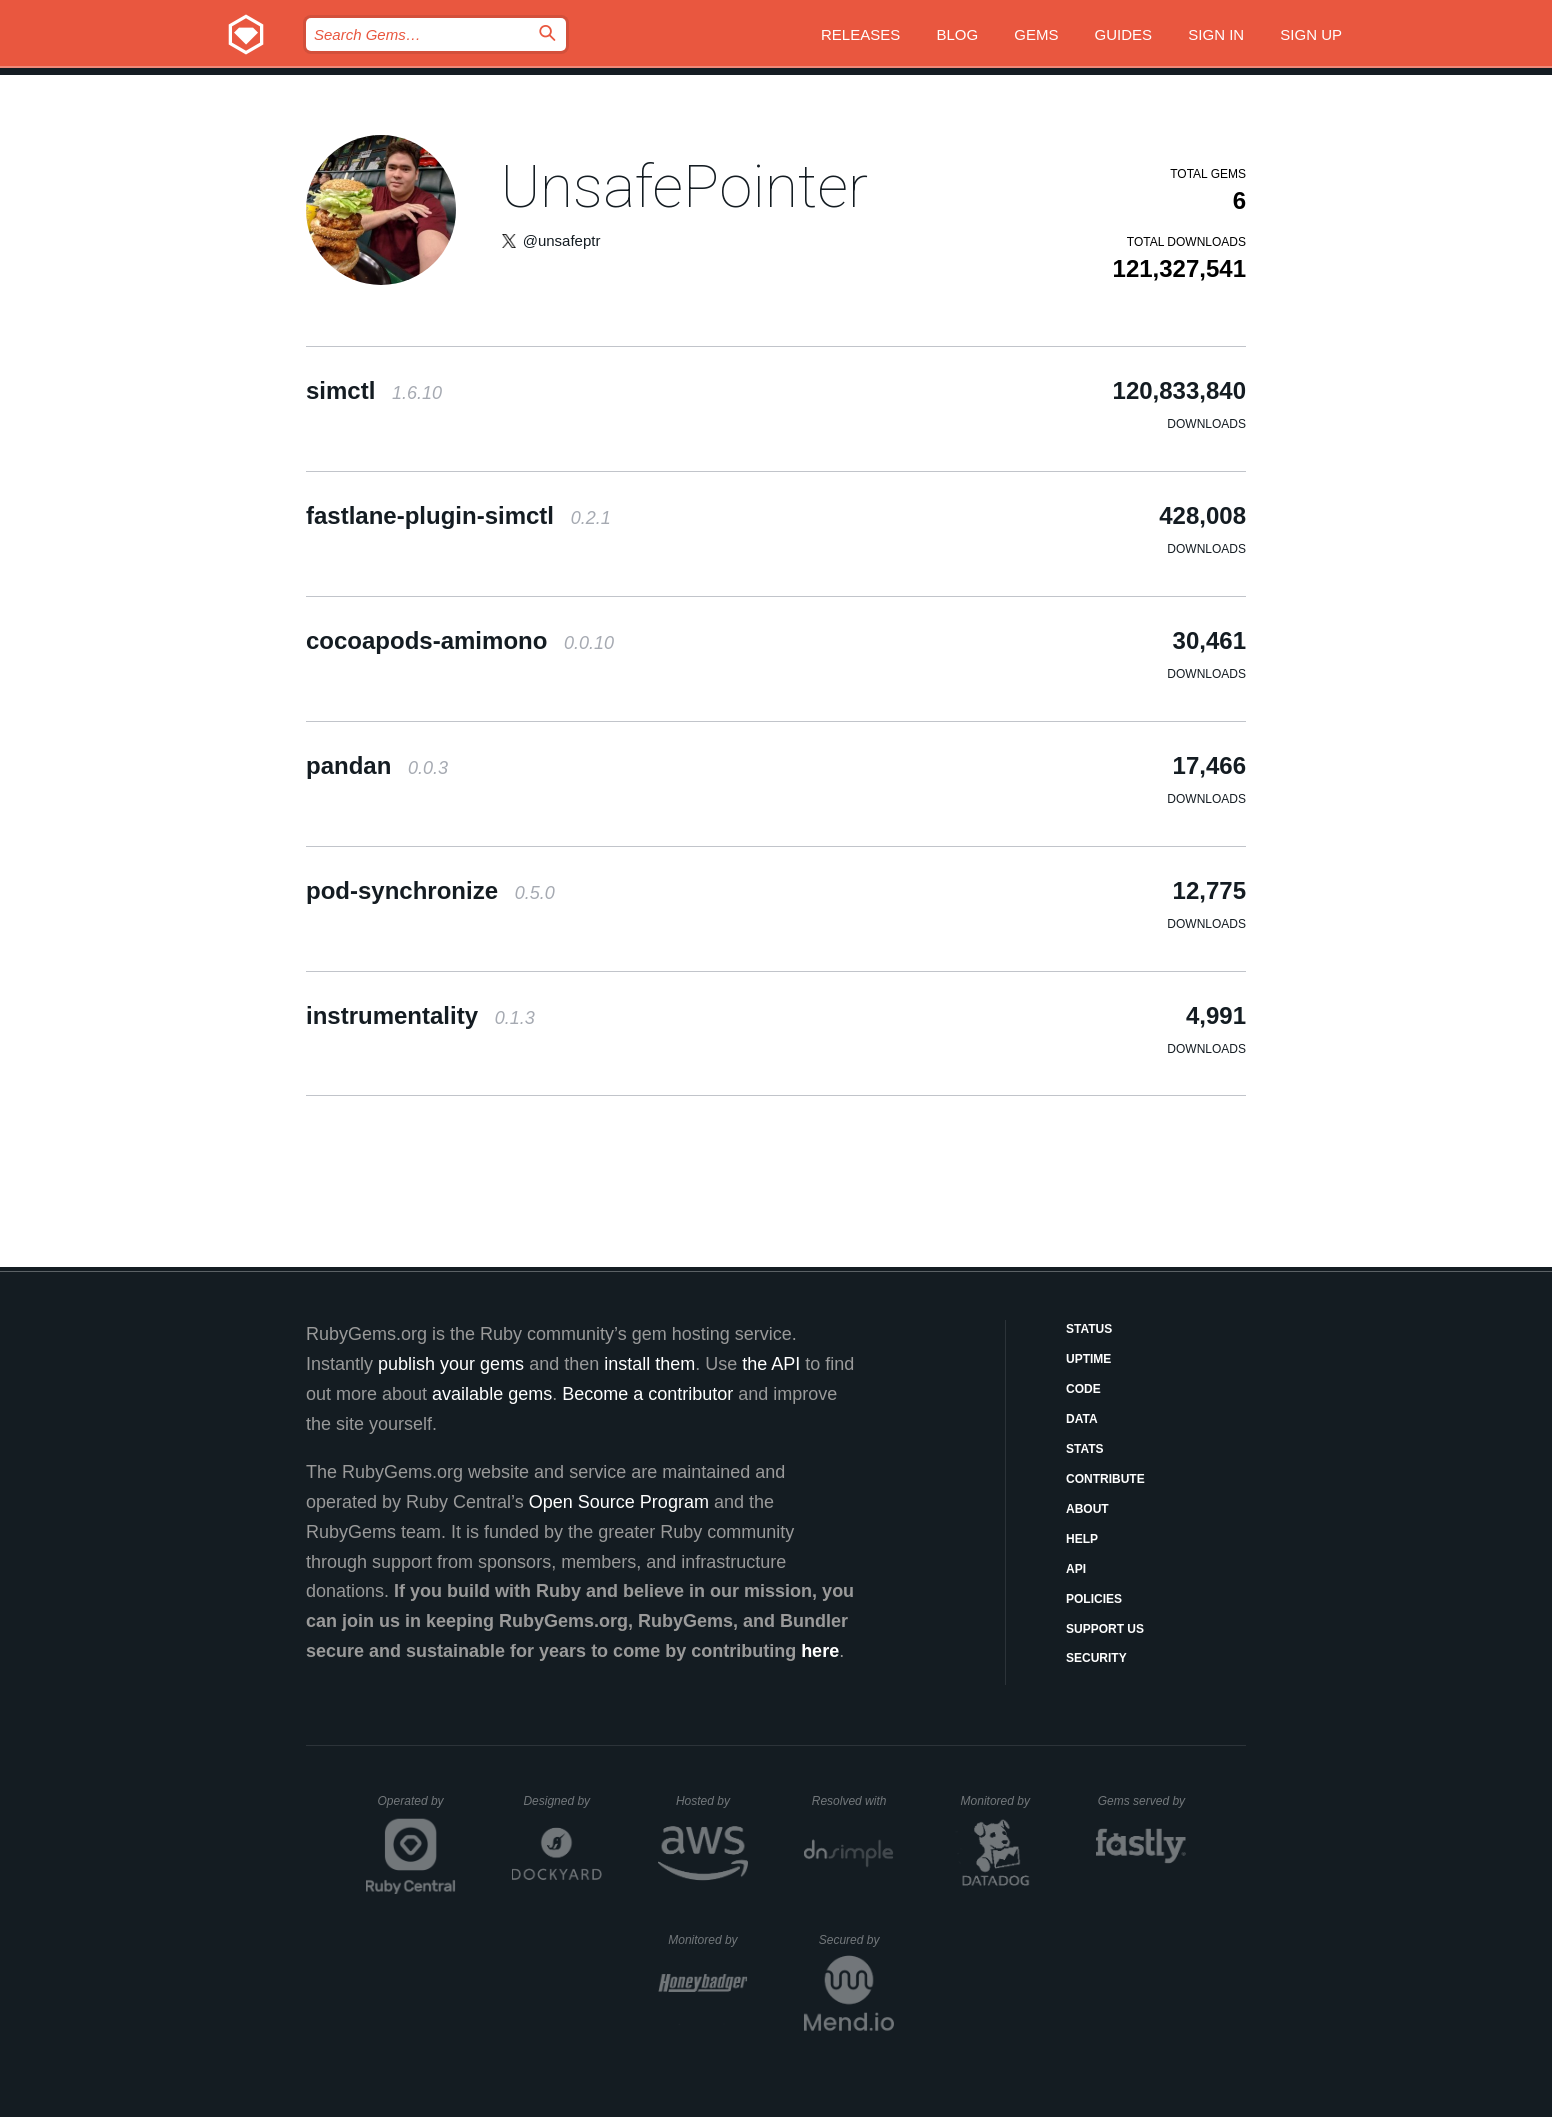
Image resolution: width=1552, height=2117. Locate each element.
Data (1082, 1419)
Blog (957, 34)
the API (771, 1364)
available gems (492, 1394)
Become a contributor (647, 1394)
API (1076, 1569)
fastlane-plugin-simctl (458, 515)
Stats (1085, 1449)
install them (649, 1364)
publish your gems (451, 1364)
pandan (377, 765)
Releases (860, 34)
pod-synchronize (430, 890)
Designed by (562, 1801)
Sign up (1311, 34)
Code (1083, 1389)
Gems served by (1142, 1801)
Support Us (1105, 1629)
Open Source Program (619, 1502)
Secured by (856, 1940)
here (820, 1651)
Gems (1036, 34)
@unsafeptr (562, 240)
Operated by (417, 1808)
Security (1096, 1658)
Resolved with (853, 1801)
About (1087, 1509)
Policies (1094, 1599)
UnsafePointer (684, 186)
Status (1089, 1329)
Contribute (1105, 1479)
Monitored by (1001, 1801)
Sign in (1216, 34)
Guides (1124, 34)
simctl (374, 390)
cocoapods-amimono (460, 640)
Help (1082, 1539)
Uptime (1088, 1359)
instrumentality (420, 1015)
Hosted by (712, 1801)
